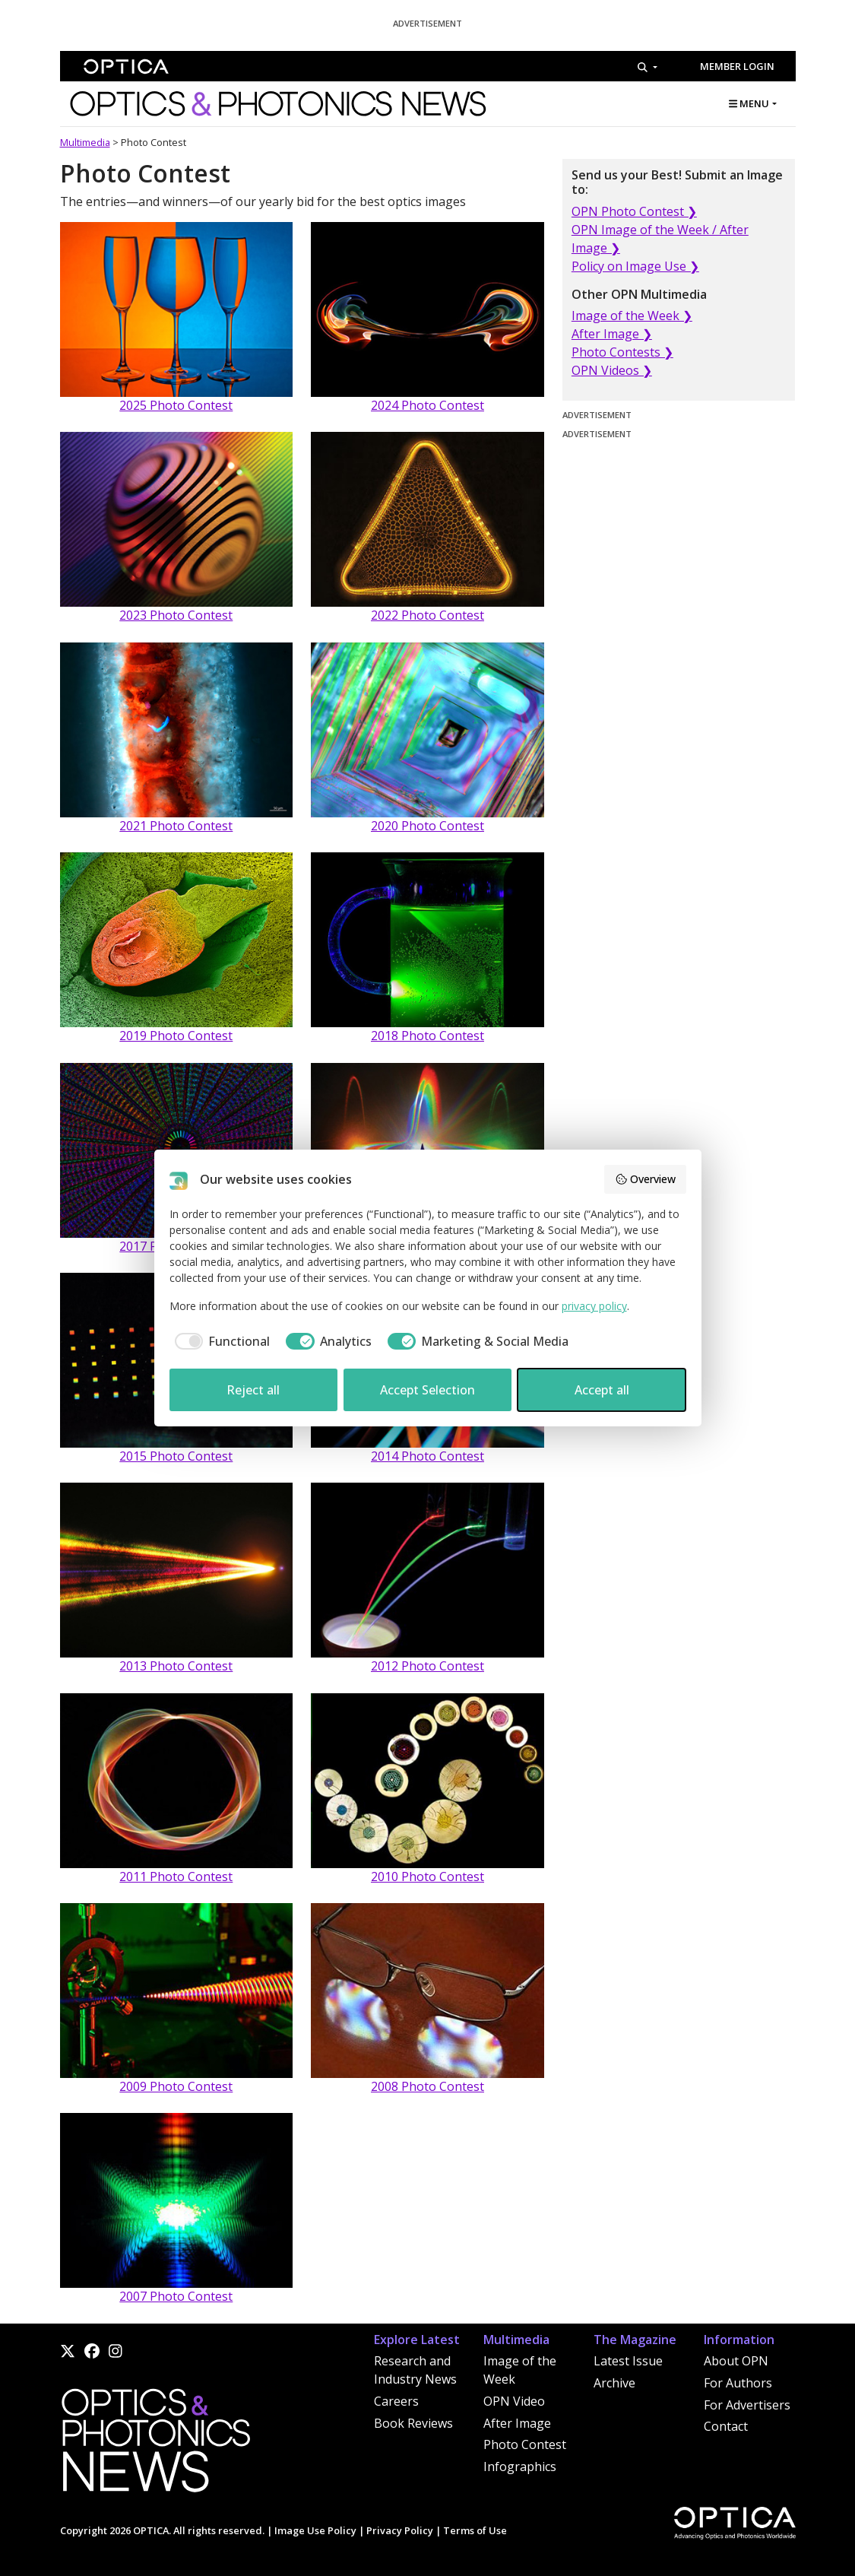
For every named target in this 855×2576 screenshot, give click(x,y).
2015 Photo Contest (176, 1456)
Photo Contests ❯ (622, 352)
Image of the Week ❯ (632, 315)
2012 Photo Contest (427, 1666)
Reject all (253, 1390)
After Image (517, 2423)
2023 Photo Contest (176, 615)
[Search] (647, 67)
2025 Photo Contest (176, 405)
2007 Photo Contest (176, 2296)
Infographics (519, 2466)
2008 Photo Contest (427, 2086)
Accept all (602, 1390)
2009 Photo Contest (176, 2086)
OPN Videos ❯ (612, 370)
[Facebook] (92, 2351)
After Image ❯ (612, 333)
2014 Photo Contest (427, 1456)
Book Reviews (413, 2423)
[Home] (155, 2444)
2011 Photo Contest (176, 1876)
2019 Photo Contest (176, 1035)
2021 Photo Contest (176, 825)
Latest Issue (628, 2360)
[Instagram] (115, 2351)
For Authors (738, 2383)
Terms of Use (475, 2530)
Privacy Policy (399, 2530)
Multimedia (85, 142)
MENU (749, 103)
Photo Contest (524, 2444)
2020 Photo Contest (427, 825)
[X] (67, 2351)
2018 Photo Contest (427, 1035)
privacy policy (594, 1306)
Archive (614, 2383)
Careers (396, 2401)
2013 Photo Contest (176, 1666)
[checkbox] (220, 1341)
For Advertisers (747, 2405)
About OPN (736, 2360)
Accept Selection (427, 1390)
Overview (645, 1179)
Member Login (737, 66)
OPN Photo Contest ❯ (634, 211)
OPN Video (514, 2401)
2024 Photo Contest (427, 405)
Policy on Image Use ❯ (635, 266)
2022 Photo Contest (427, 615)
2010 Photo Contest (427, 1876)
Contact (726, 2426)
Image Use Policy (315, 2530)
